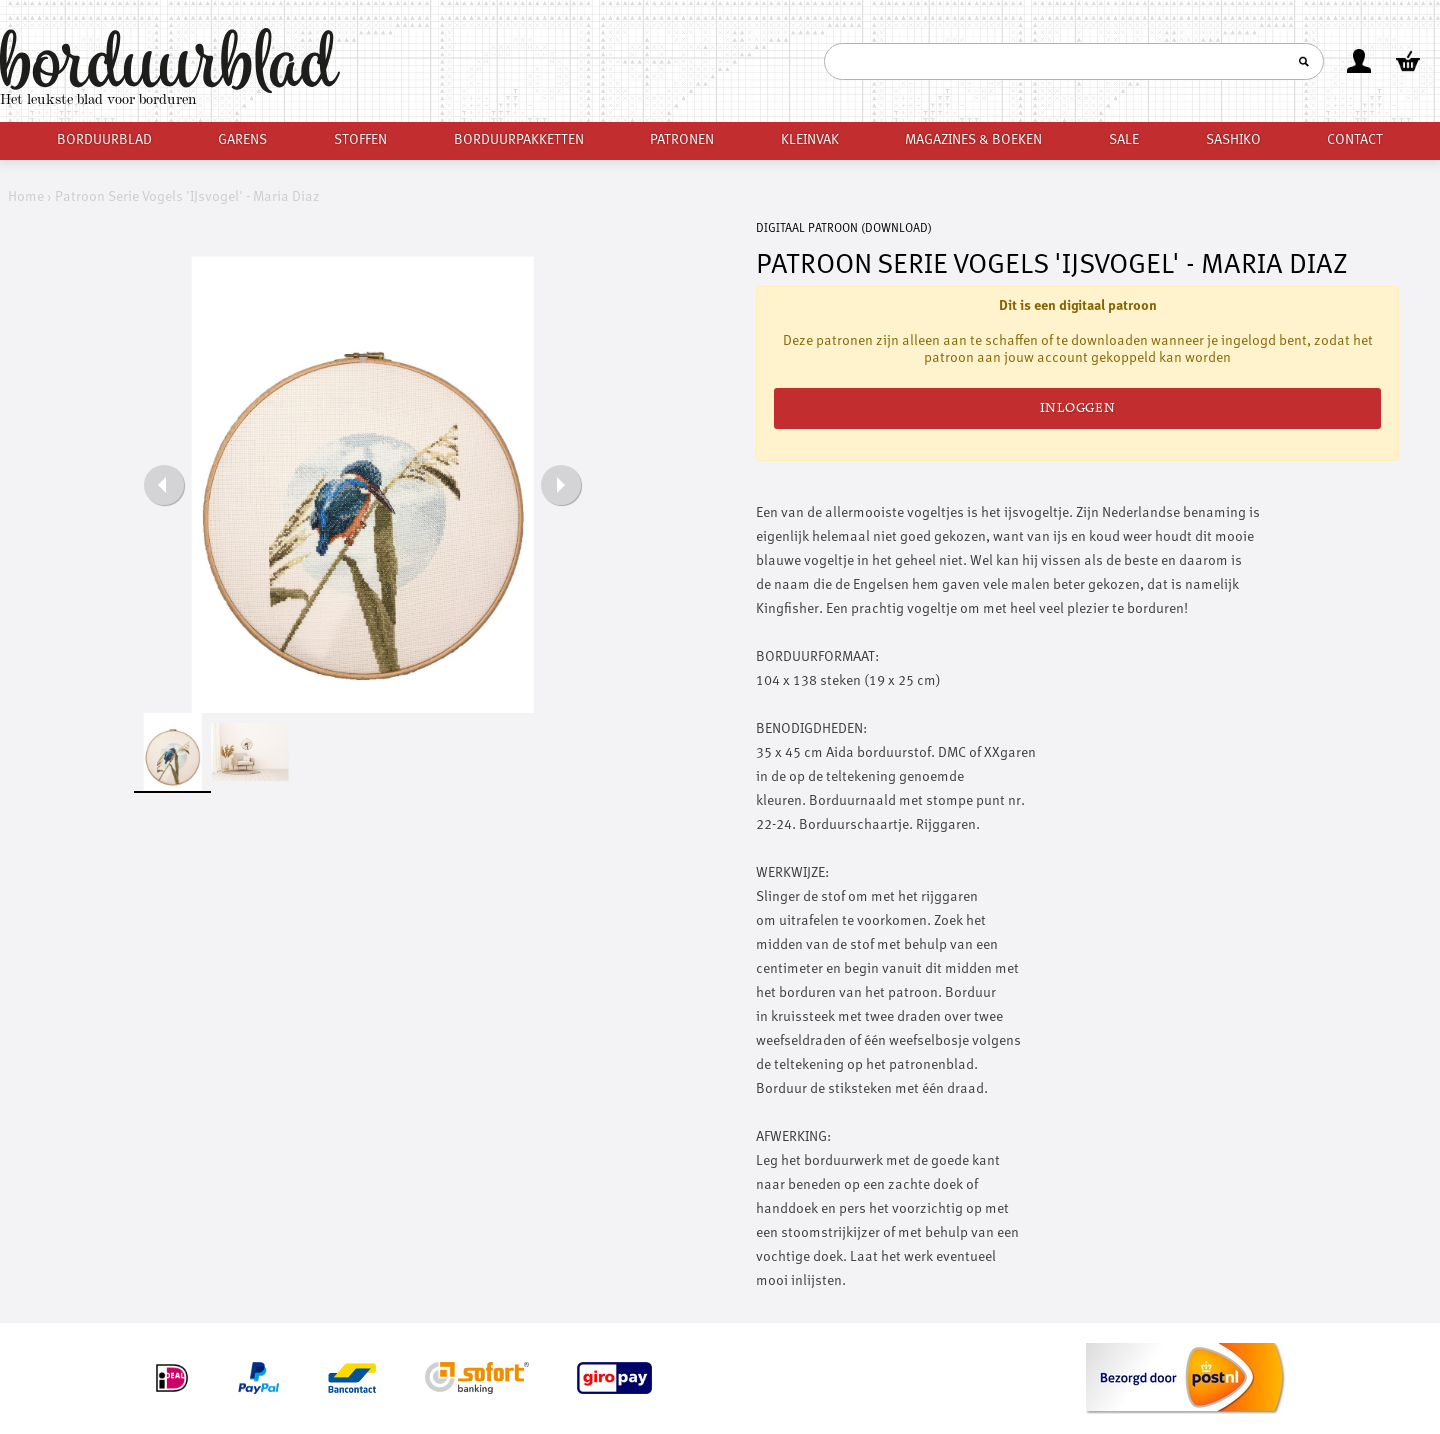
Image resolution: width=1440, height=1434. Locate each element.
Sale (1124, 140)
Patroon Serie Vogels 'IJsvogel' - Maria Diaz (187, 197)
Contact (1355, 140)
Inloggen (1078, 408)
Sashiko (1233, 140)
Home (26, 197)
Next (561, 485)
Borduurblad (104, 140)
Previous (164, 485)
